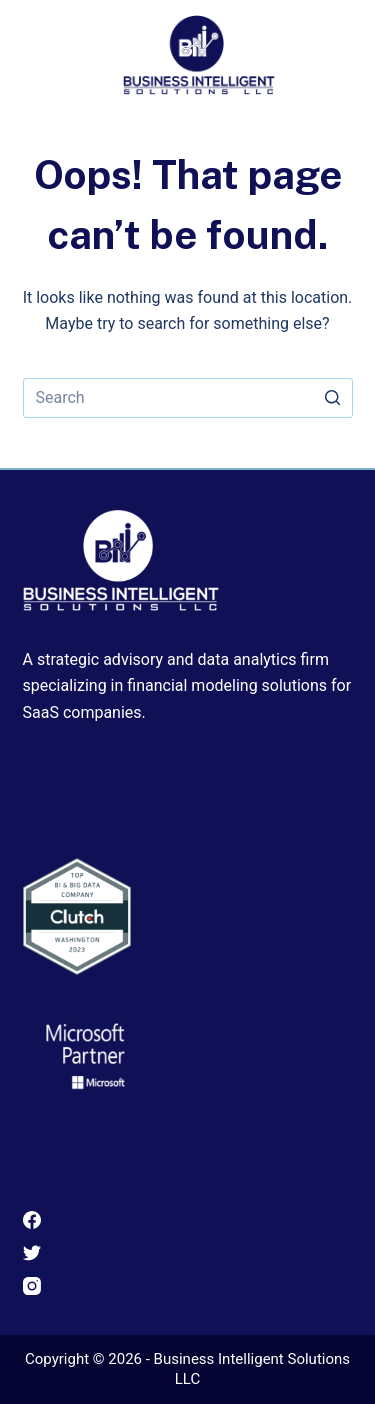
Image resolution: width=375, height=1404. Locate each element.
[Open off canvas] (338, 48)
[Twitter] (188, 1253)
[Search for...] (188, 398)
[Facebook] (188, 1220)
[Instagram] (188, 1286)
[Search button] (333, 398)
